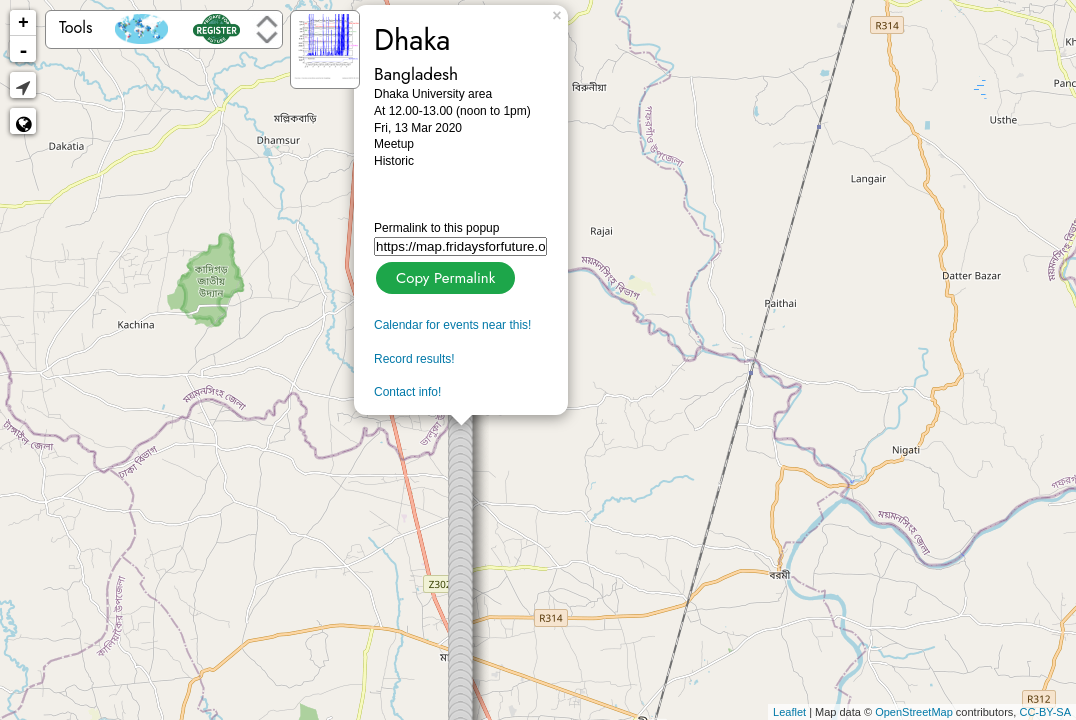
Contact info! (407, 392)
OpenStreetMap (914, 712)
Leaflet (789, 712)
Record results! (414, 359)
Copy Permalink (443, 275)
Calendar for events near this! (452, 325)
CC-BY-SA (1045, 712)
